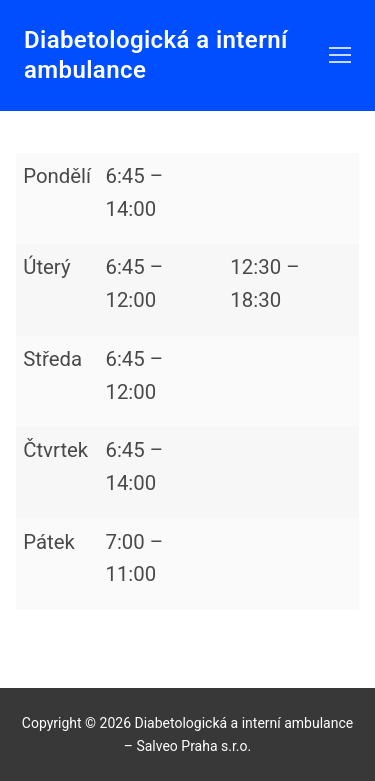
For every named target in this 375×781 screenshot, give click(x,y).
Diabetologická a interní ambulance (156, 54)
